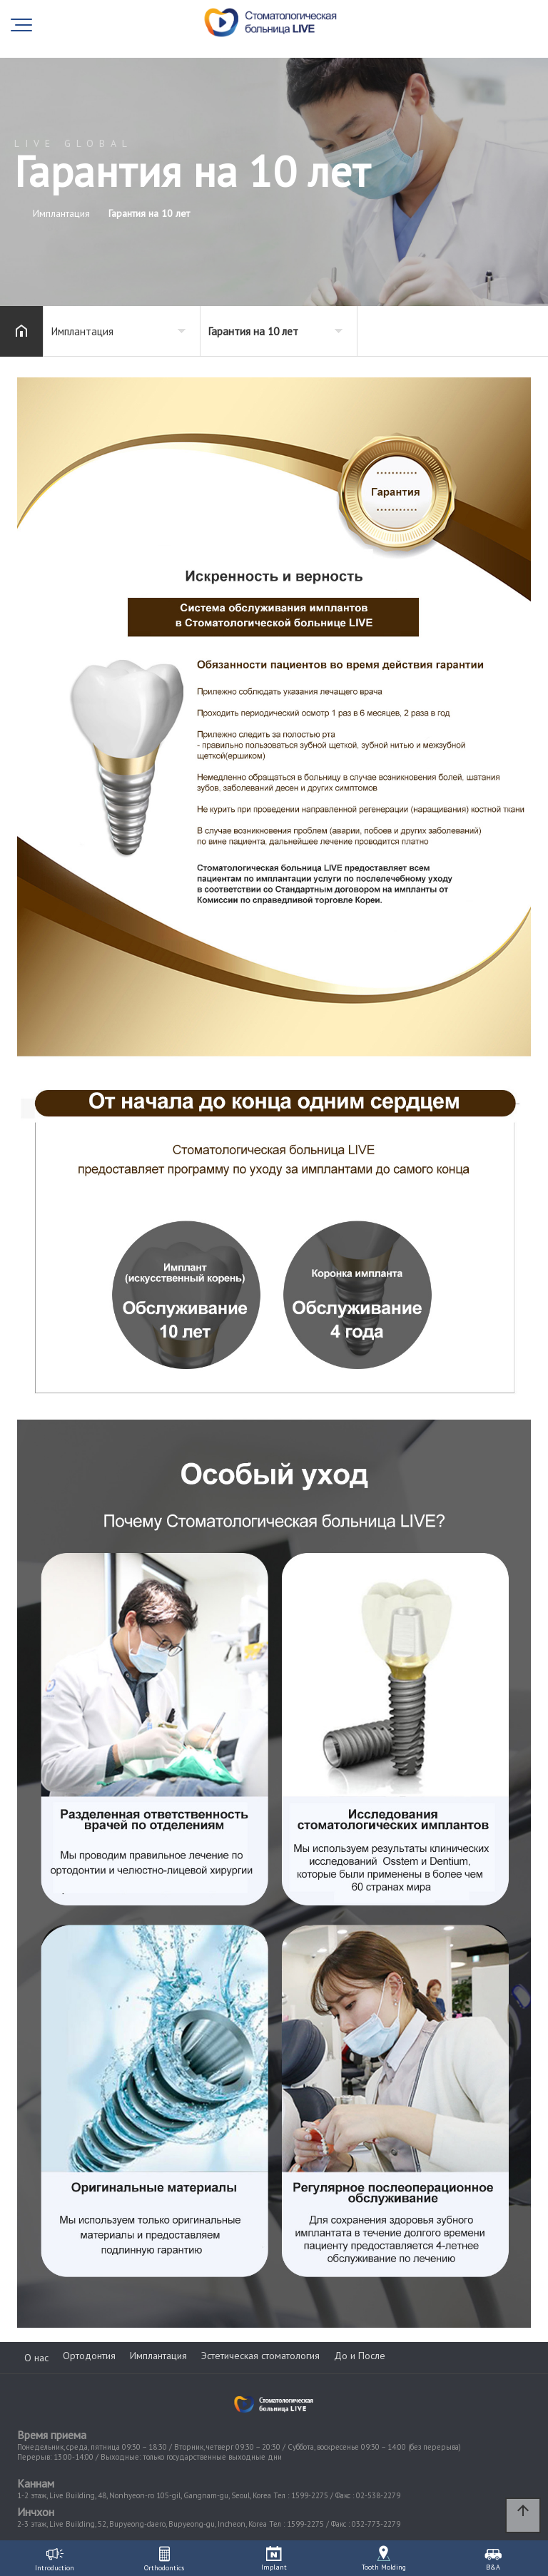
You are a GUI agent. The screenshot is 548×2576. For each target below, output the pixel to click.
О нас (36, 2357)
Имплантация (158, 2355)
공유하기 (515, 329)
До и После (359, 2355)
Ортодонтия (89, 2355)
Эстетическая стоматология (260, 2355)
